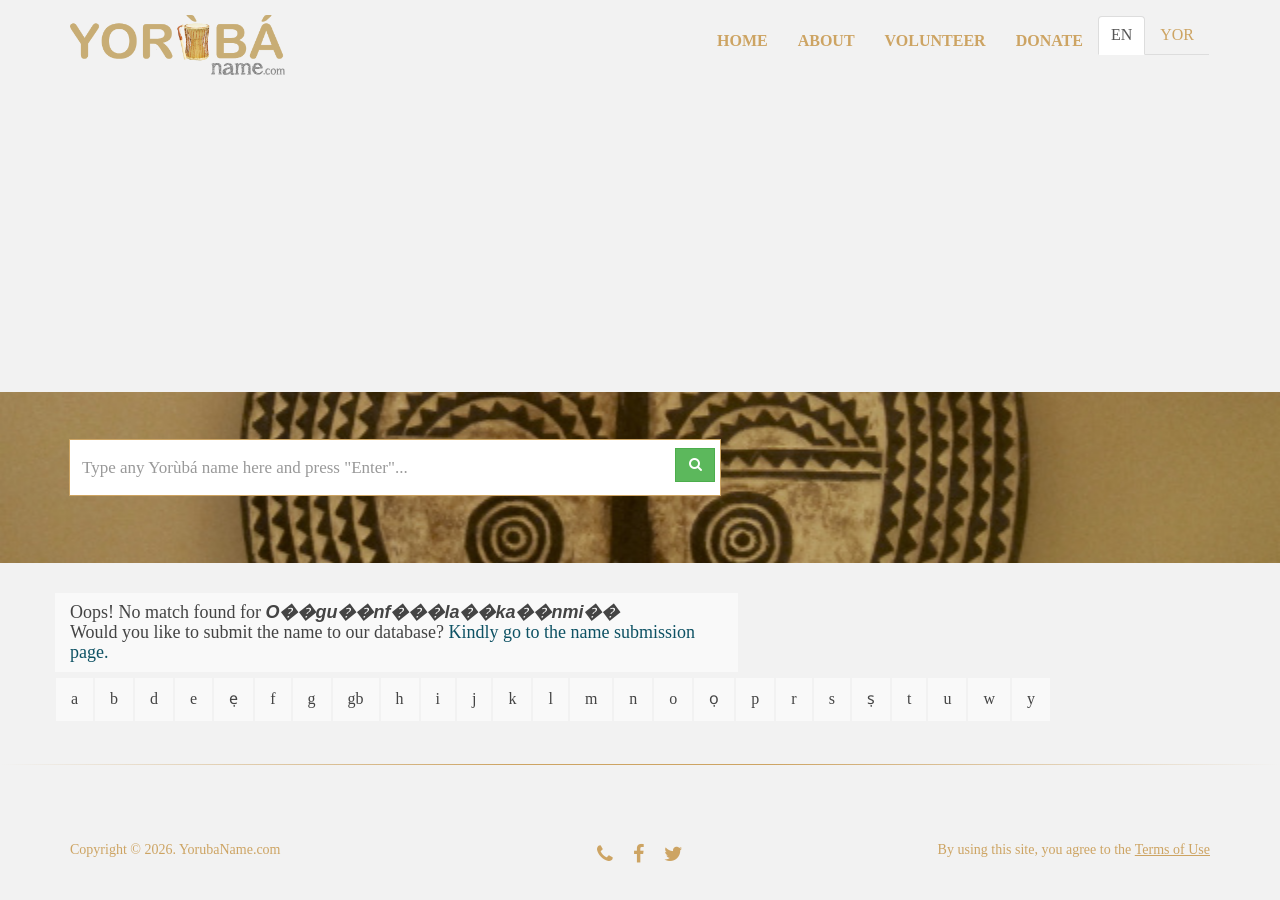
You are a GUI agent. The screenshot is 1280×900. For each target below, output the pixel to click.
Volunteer (935, 40)
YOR (1177, 34)
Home (742, 40)
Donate (1049, 40)
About (826, 40)
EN (1121, 34)
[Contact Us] (605, 854)
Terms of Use (1172, 849)
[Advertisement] (640, 242)
